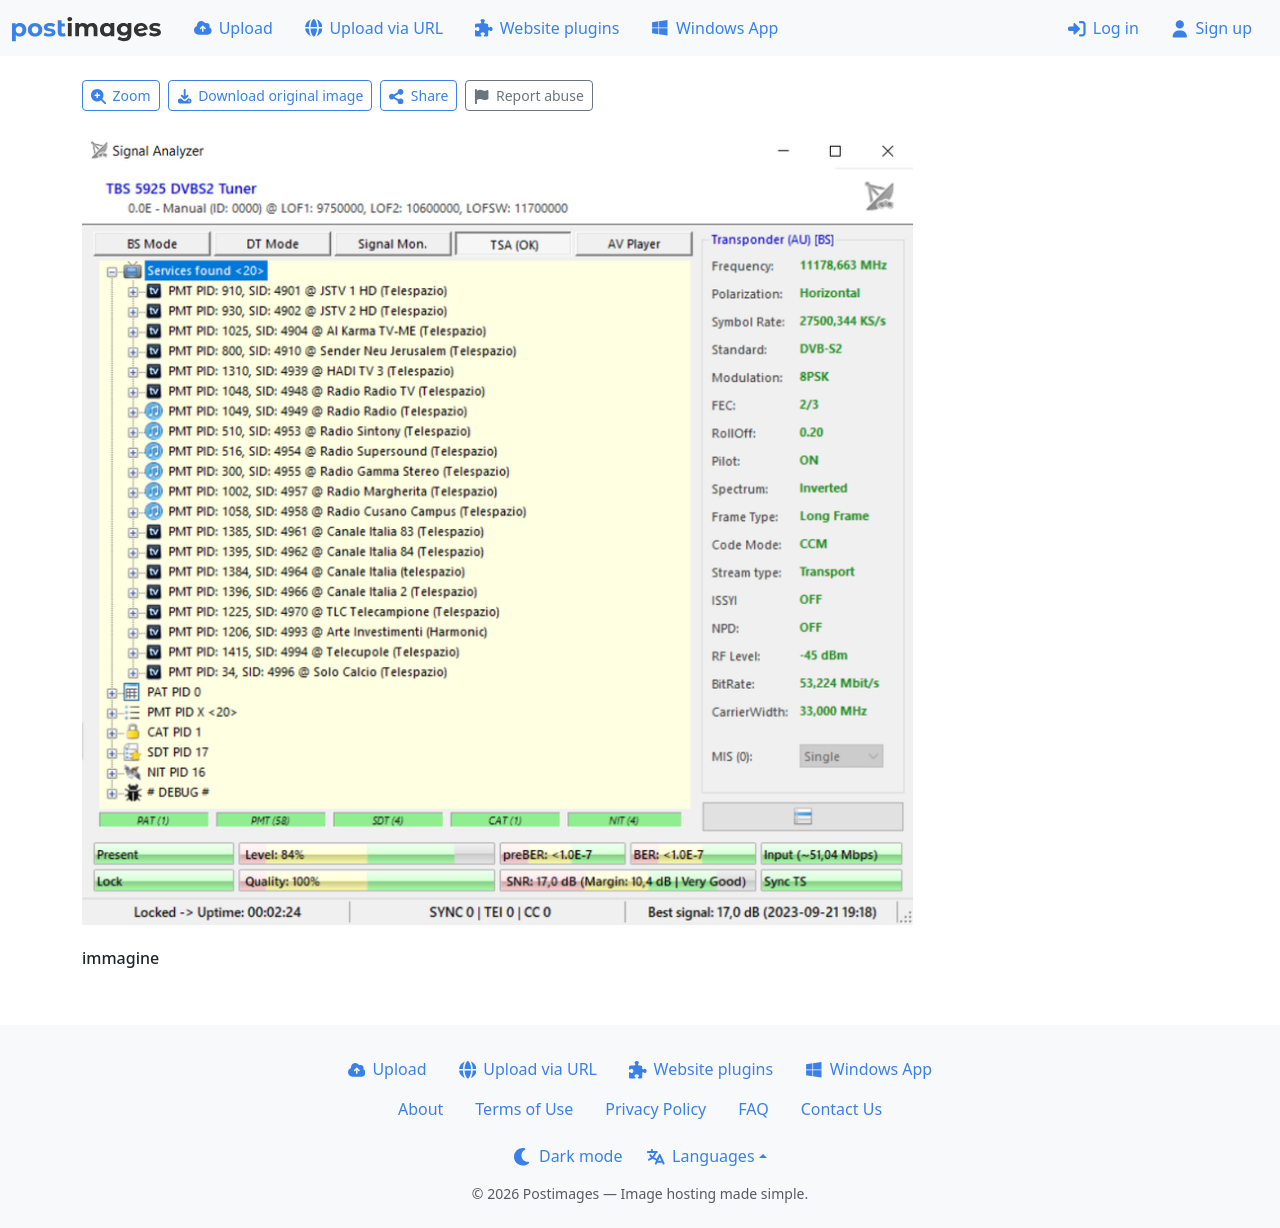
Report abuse (528, 95)
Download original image (270, 95)
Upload (233, 28)
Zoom (121, 95)
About (420, 1109)
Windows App (714, 28)
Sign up (1211, 28)
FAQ (753, 1109)
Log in (1103, 28)
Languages (700, 1156)
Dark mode (568, 1156)
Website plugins (547, 28)
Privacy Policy (655, 1109)
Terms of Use (524, 1109)
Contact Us (841, 1109)
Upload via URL (374, 28)
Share (418, 95)
